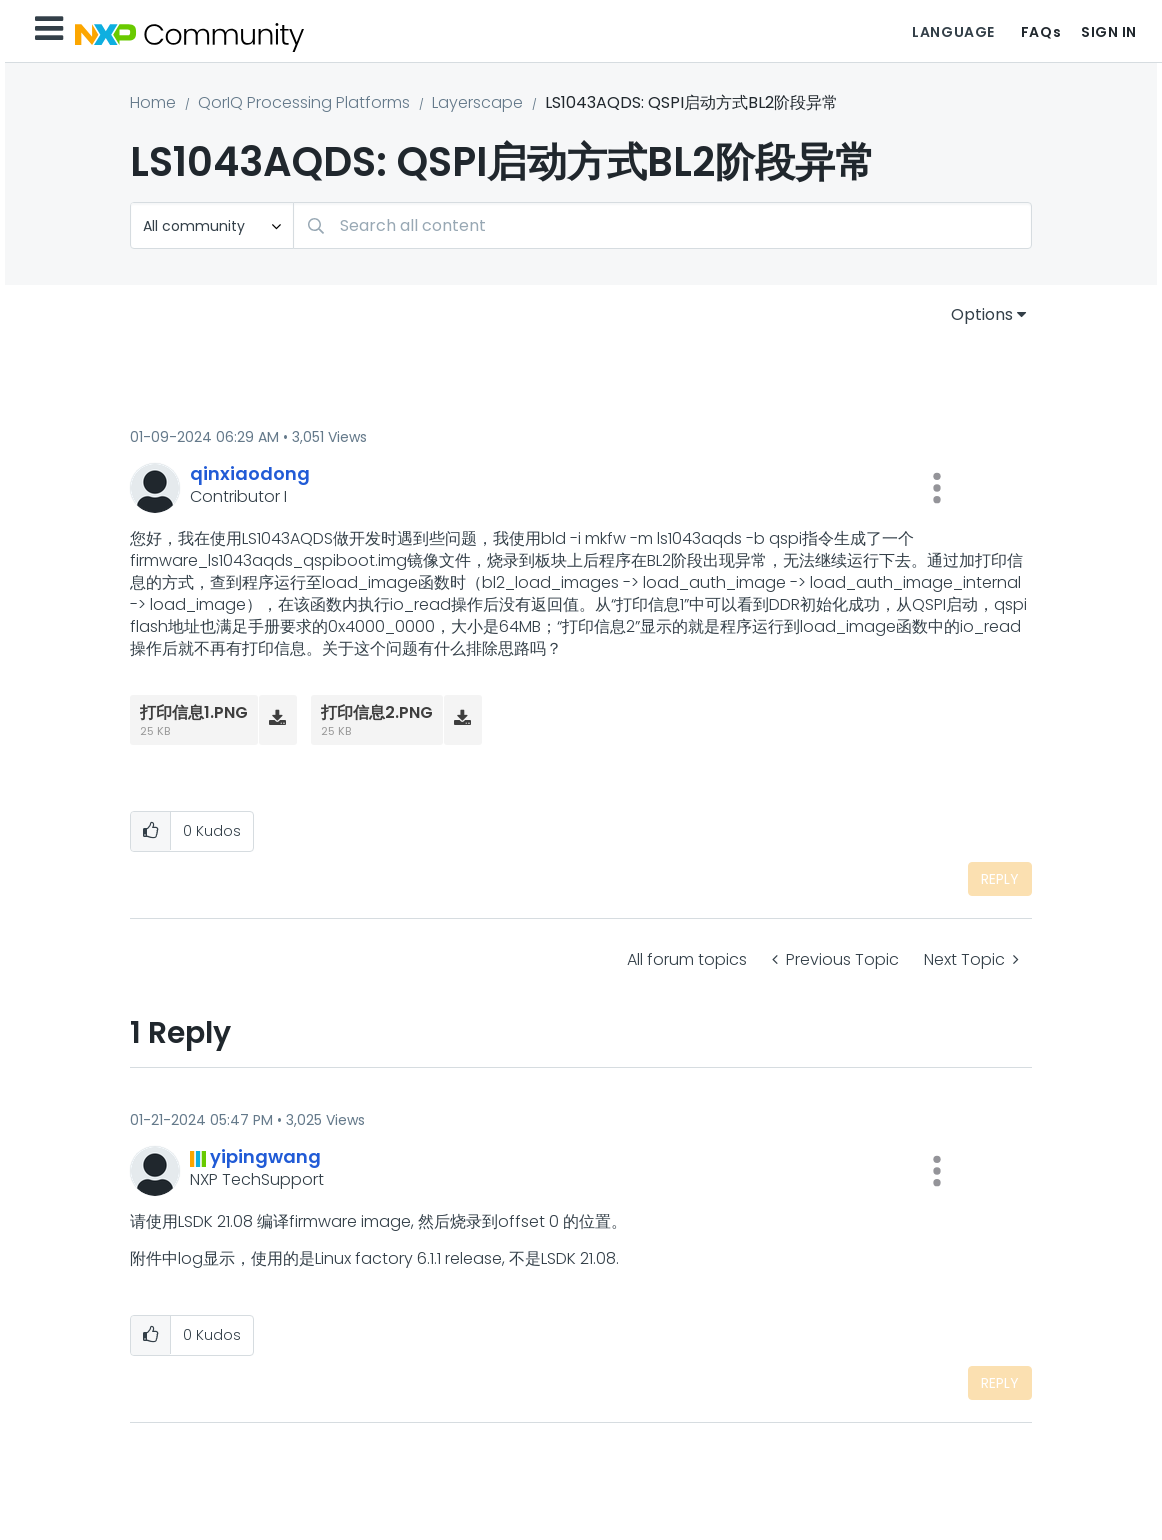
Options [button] (982, 314)
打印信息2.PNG (377, 712)
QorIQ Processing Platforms (304, 102)
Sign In (1109, 32)
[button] (937, 488)
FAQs (1041, 32)
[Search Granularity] (212, 225)
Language (953, 32)
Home (153, 102)
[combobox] (662, 225)
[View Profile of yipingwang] (265, 1156)
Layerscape (477, 102)
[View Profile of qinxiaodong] (250, 473)
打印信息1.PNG (194, 712)
